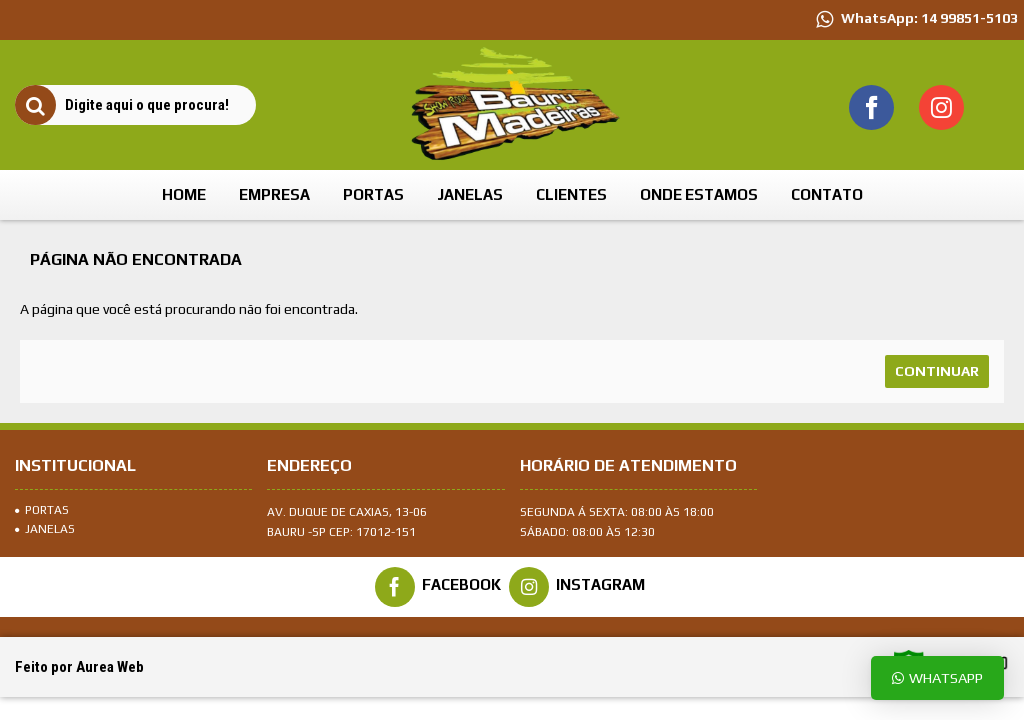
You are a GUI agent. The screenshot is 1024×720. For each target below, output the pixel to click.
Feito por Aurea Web (79, 667)
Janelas (45, 529)
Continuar (937, 371)
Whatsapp (937, 677)
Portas (42, 510)
